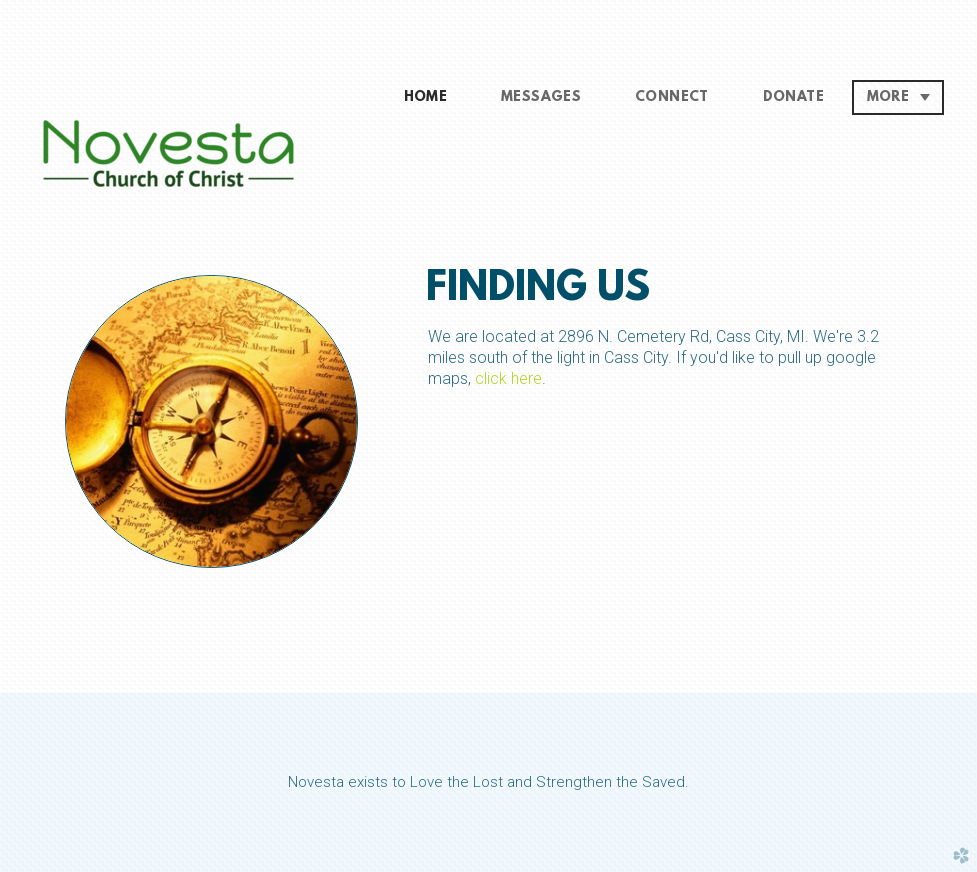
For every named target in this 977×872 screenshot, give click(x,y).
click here (508, 378)
